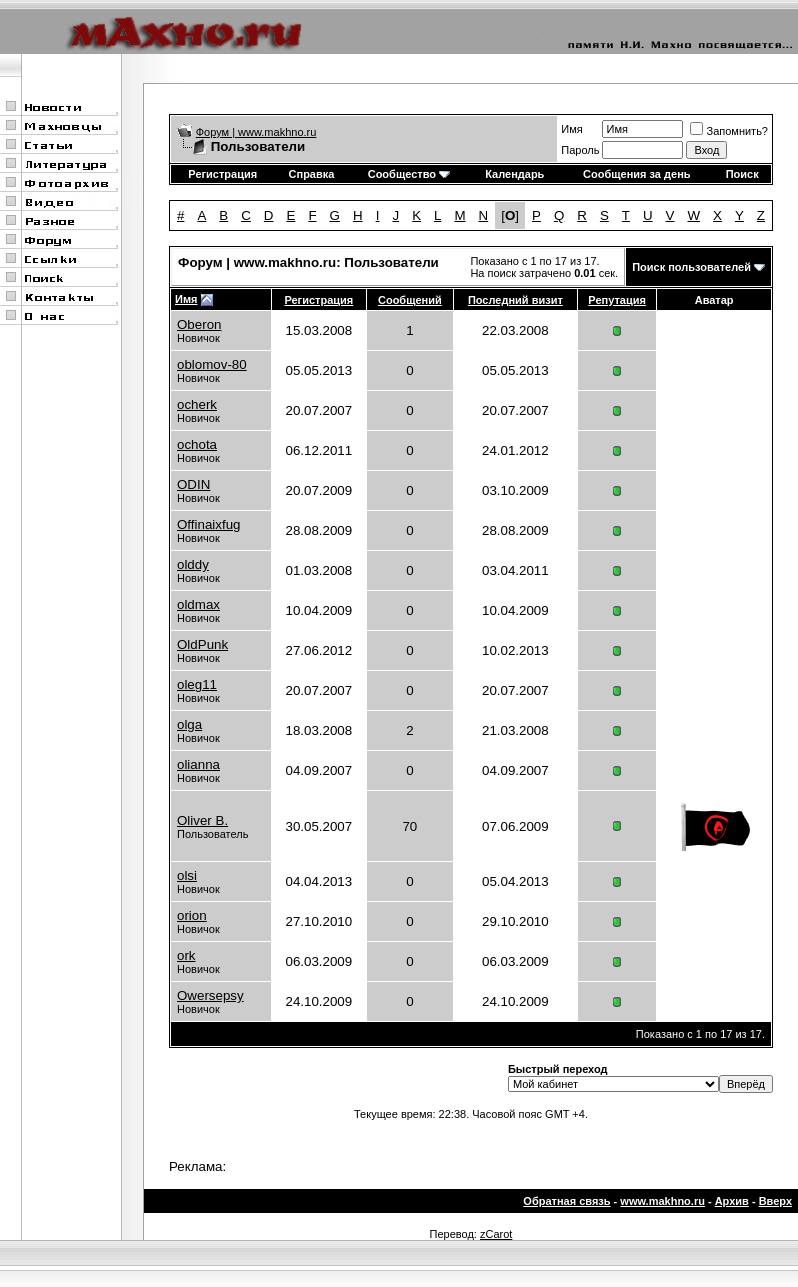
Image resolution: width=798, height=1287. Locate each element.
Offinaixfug (208, 524)
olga (189, 724)
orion (192, 915)
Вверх (775, 1201)
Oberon (199, 324)
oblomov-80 (212, 364)
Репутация (617, 300)
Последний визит (515, 300)
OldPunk (202, 644)
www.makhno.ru (662, 1201)
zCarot (496, 1234)
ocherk (197, 404)
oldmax (198, 604)
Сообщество (409, 174)
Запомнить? (729, 131)
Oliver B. (202, 820)
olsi (187, 875)
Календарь (514, 174)
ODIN (193, 484)
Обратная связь (566, 1201)
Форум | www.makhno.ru (256, 132)
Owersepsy (210, 995)
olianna (198, 764)
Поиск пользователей (691, 267)
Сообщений (410, 300)
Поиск (742, 174)
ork (186, 955)
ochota (197, 444)
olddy (193, 564)
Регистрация (222, 174)
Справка (312, 174)
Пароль (580, 150)
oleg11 (197, 684)
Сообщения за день (636, 174)
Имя (571, 129)
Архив (732, 1201)
